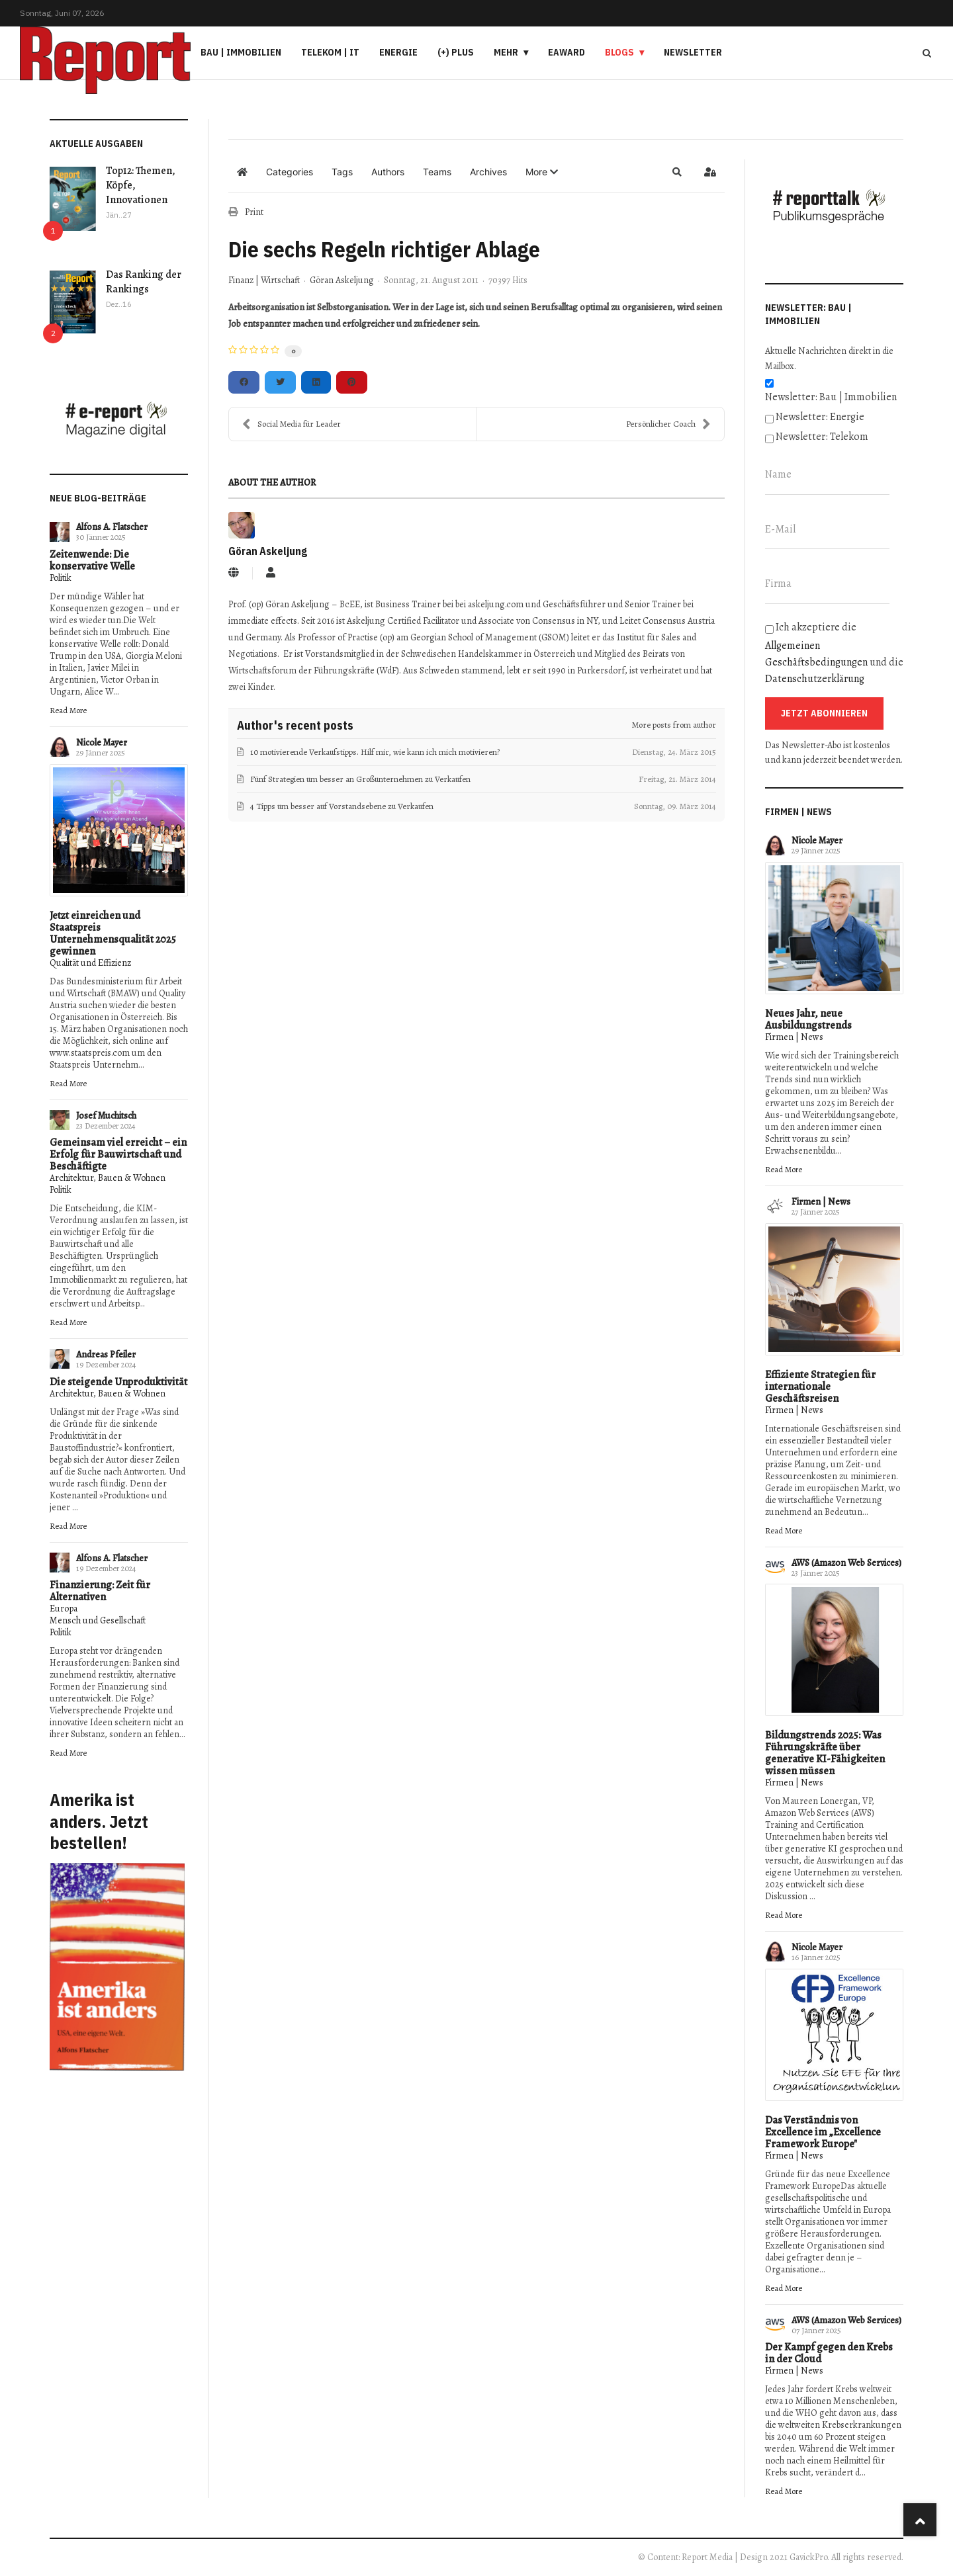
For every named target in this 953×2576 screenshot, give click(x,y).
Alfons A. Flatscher (112, 527)
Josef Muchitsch (106, 1115)
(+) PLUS (455, 52)
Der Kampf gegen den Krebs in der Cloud (829, 2353)
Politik (60, 578)
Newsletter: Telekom (822, 436)
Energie (398, 52)
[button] (542, 172)
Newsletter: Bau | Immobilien (831, 397)
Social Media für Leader (291, 424)
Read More (68, 710)
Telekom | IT (330, 52)
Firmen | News (794, 1037)
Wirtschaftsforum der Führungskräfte (301, 670)
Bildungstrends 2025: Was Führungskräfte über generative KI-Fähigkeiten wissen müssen (825, 1753)
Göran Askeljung (342, 280)
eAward (566, 52)
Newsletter (693, 52)
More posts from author (674, 724)
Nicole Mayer (101, 742)
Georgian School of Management (473, 637)
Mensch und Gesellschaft (98, 1620)
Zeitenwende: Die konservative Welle (92, 560)
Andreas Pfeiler (106, 1354)
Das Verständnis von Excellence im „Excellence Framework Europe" (823, 2132)
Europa (63, 1608)
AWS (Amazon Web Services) (846, 1563)
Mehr (506, 52)
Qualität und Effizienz (90, 963)
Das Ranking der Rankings (143, 281)
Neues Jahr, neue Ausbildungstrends (808, 1019)
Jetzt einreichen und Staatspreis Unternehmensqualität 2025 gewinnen (113, 933)
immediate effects (262, 621)
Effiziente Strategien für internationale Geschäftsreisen (820, 1386)
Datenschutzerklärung (814, 678)
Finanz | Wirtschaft (264, 280)
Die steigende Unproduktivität (118, 1382)
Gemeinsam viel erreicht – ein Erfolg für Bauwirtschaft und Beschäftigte (118, 1154)
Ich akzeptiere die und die (834, 653)
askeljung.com (495, 604)
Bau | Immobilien (241, 52)
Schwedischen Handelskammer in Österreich (488, 654)
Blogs (619, 52)
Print (254, 212)
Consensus (553, 621)
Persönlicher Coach (668, 424)
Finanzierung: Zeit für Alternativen (100, 1591)
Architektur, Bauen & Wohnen (107, 1178)
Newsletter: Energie (820, 416)
